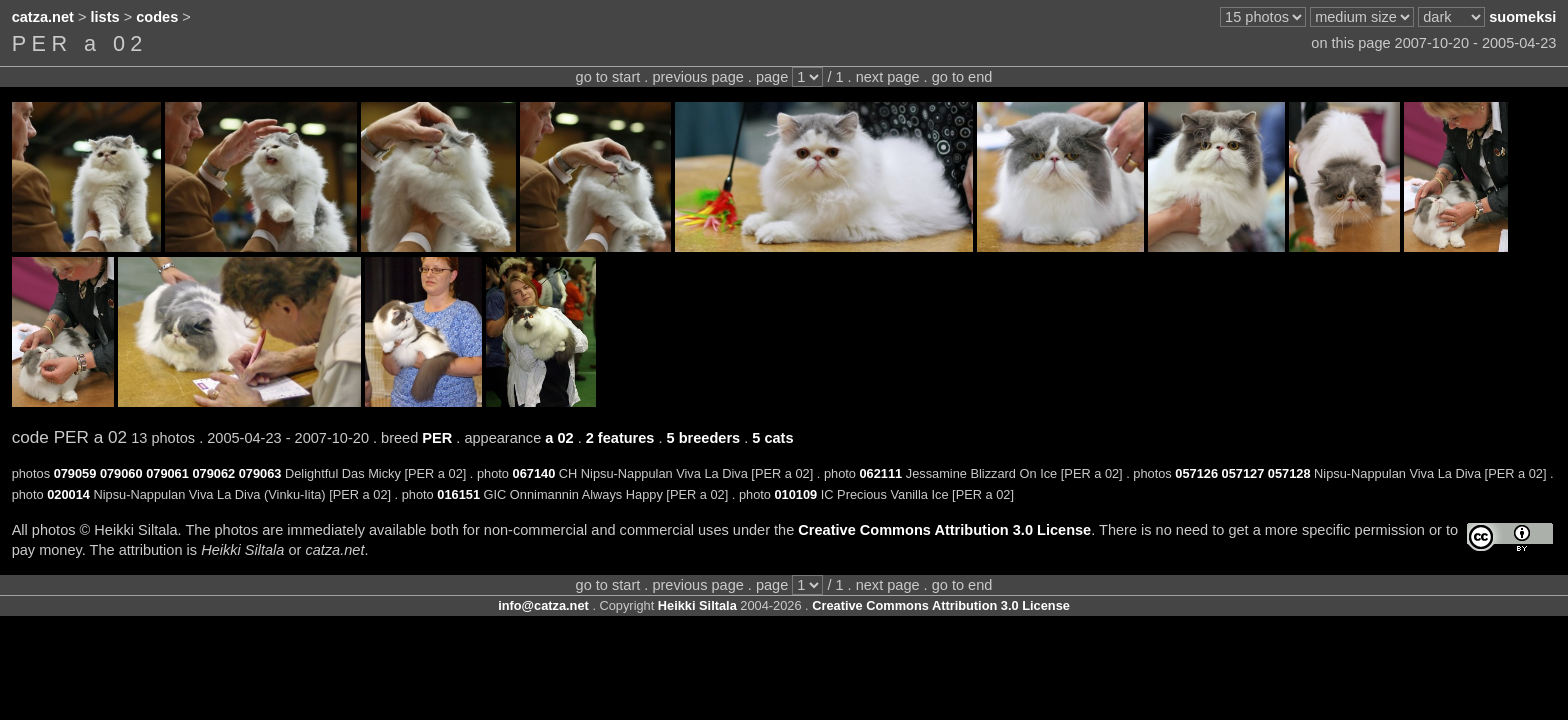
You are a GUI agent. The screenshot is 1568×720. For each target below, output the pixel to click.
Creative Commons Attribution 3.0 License (944, 530)
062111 (880, 473)
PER (437, 438)
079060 (121, 473)
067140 (534, 473)
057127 (1243, 473)
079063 (260, 473)
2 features (620, 438)
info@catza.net (543, 605)
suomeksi (1522, 17)
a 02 (559, 438)
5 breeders (704, 438)
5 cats (772, 438)
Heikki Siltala (697, 605)
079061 (167, 473)
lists (105, 17)
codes (157, 17)
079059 (75, 473)
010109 (795, 494)
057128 (1289, 473)
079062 (213, 473)
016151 (458, 494)
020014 (68, 494)
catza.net (43, 17)
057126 (1196, 473)
